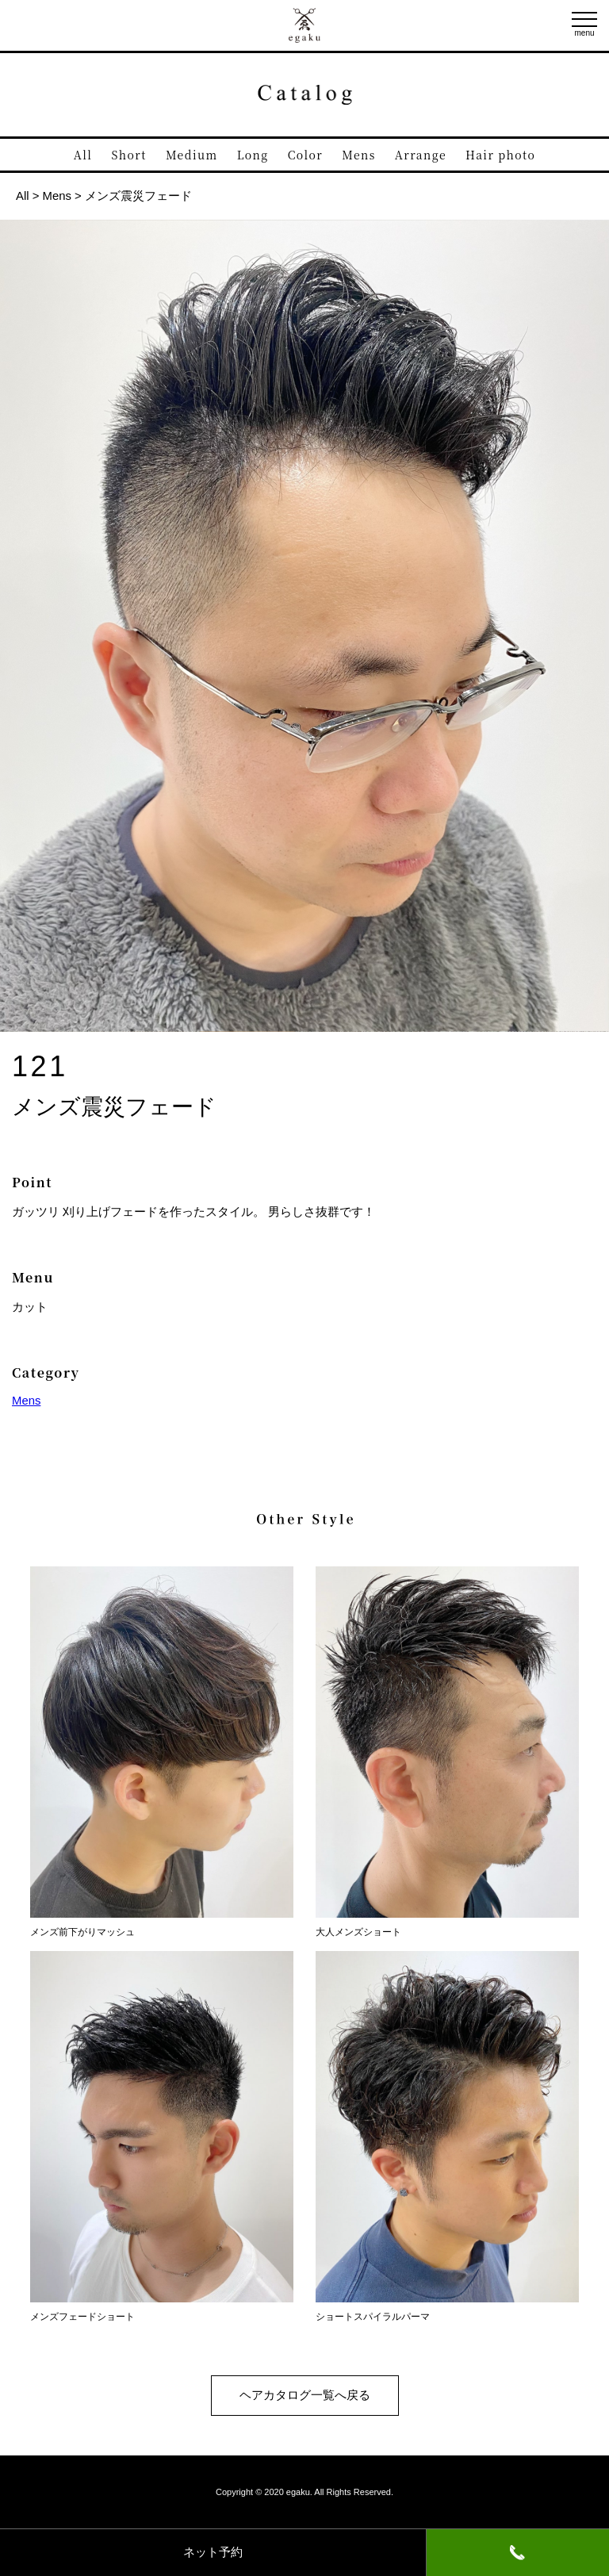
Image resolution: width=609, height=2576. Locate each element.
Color (305, 155)
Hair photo (500, 155)
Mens (358, 155)
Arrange (420, 155)
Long (253, 155)
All (83, 155)
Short (129, 155)
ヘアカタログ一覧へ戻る (304, 2395)
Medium (192, 155)
